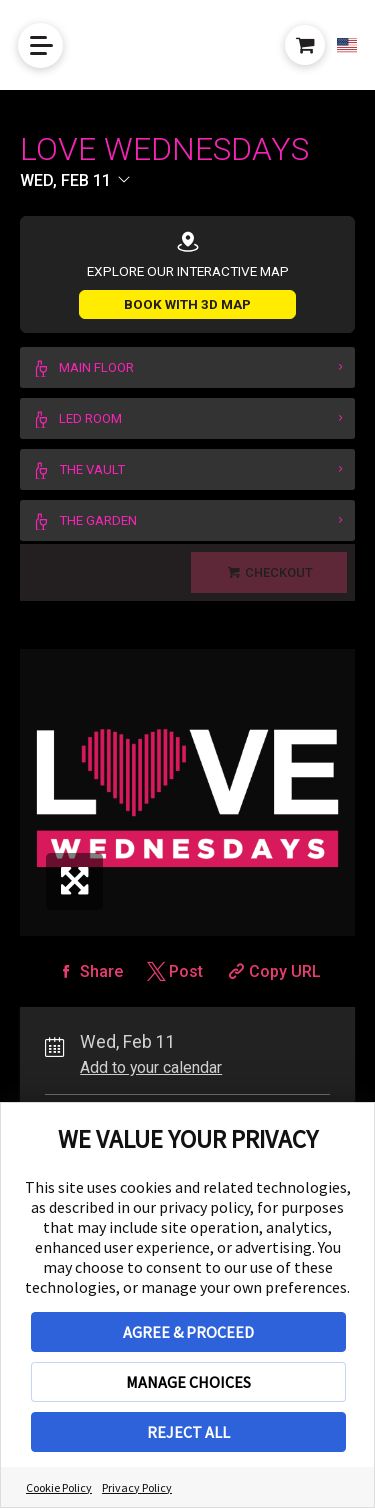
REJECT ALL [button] (188, 1432)
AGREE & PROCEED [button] (188, 1332)
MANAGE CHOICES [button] (188, 1382)
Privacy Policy (137, 1487)
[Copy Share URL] (272, 971)
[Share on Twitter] (173, 971)
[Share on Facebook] (89, 971)
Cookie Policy (59, 1487)
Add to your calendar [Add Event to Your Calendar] (151, 1067)
